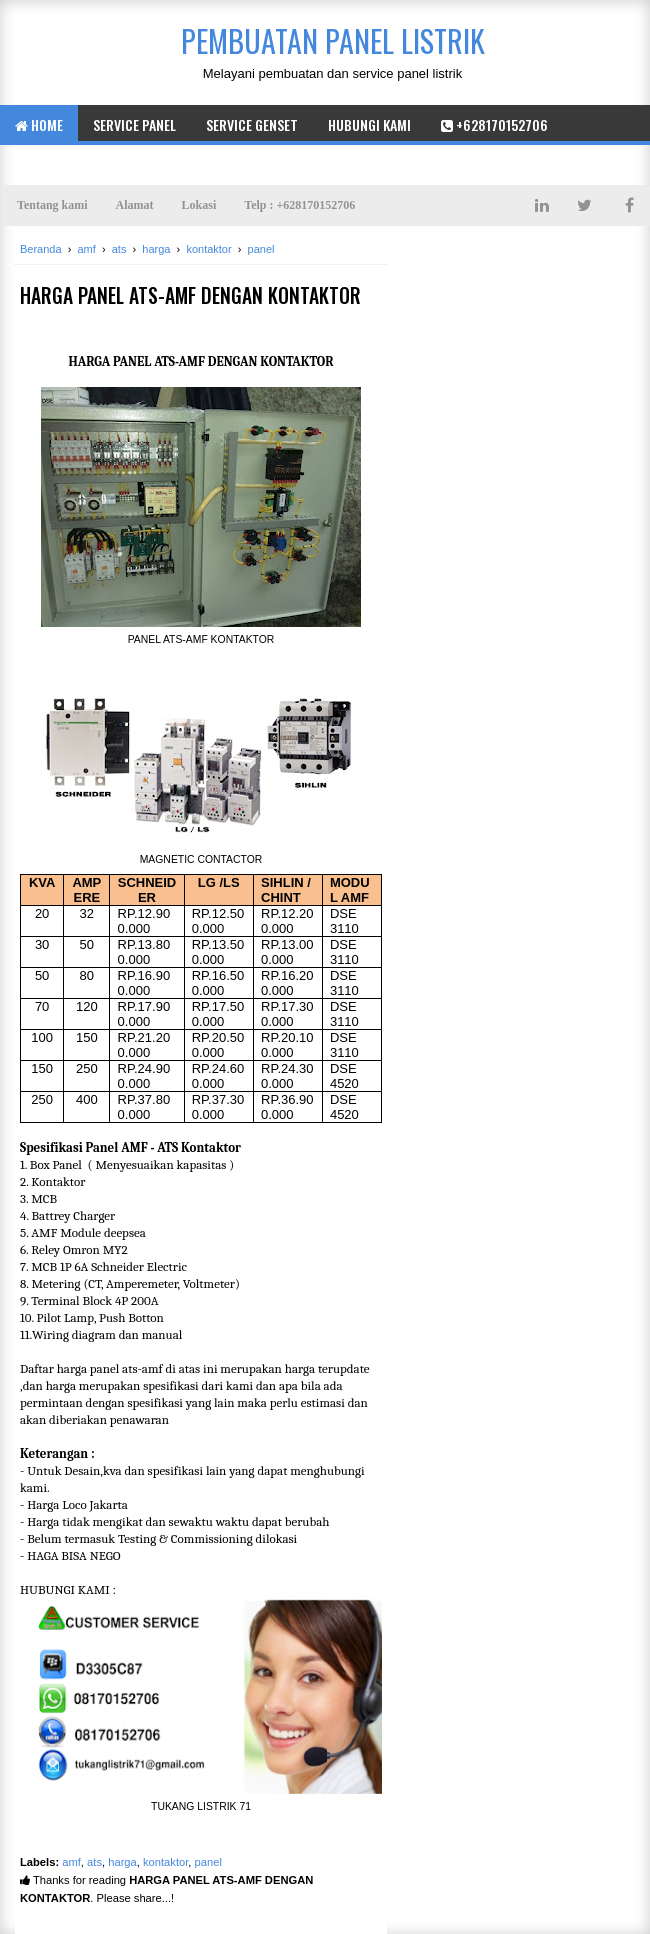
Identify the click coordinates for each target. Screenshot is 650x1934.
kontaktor (165, 1862)
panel (208, 1862)
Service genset (252, 124)
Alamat (135, 205)
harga (122, 1862)
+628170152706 (494, 124)
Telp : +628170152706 (299, 205)
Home (39, 124)
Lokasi (199, 205)
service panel (134, 124)
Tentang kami (52, 205)
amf (71, 1862)
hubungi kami (369, 124)
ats (94, 1862)
